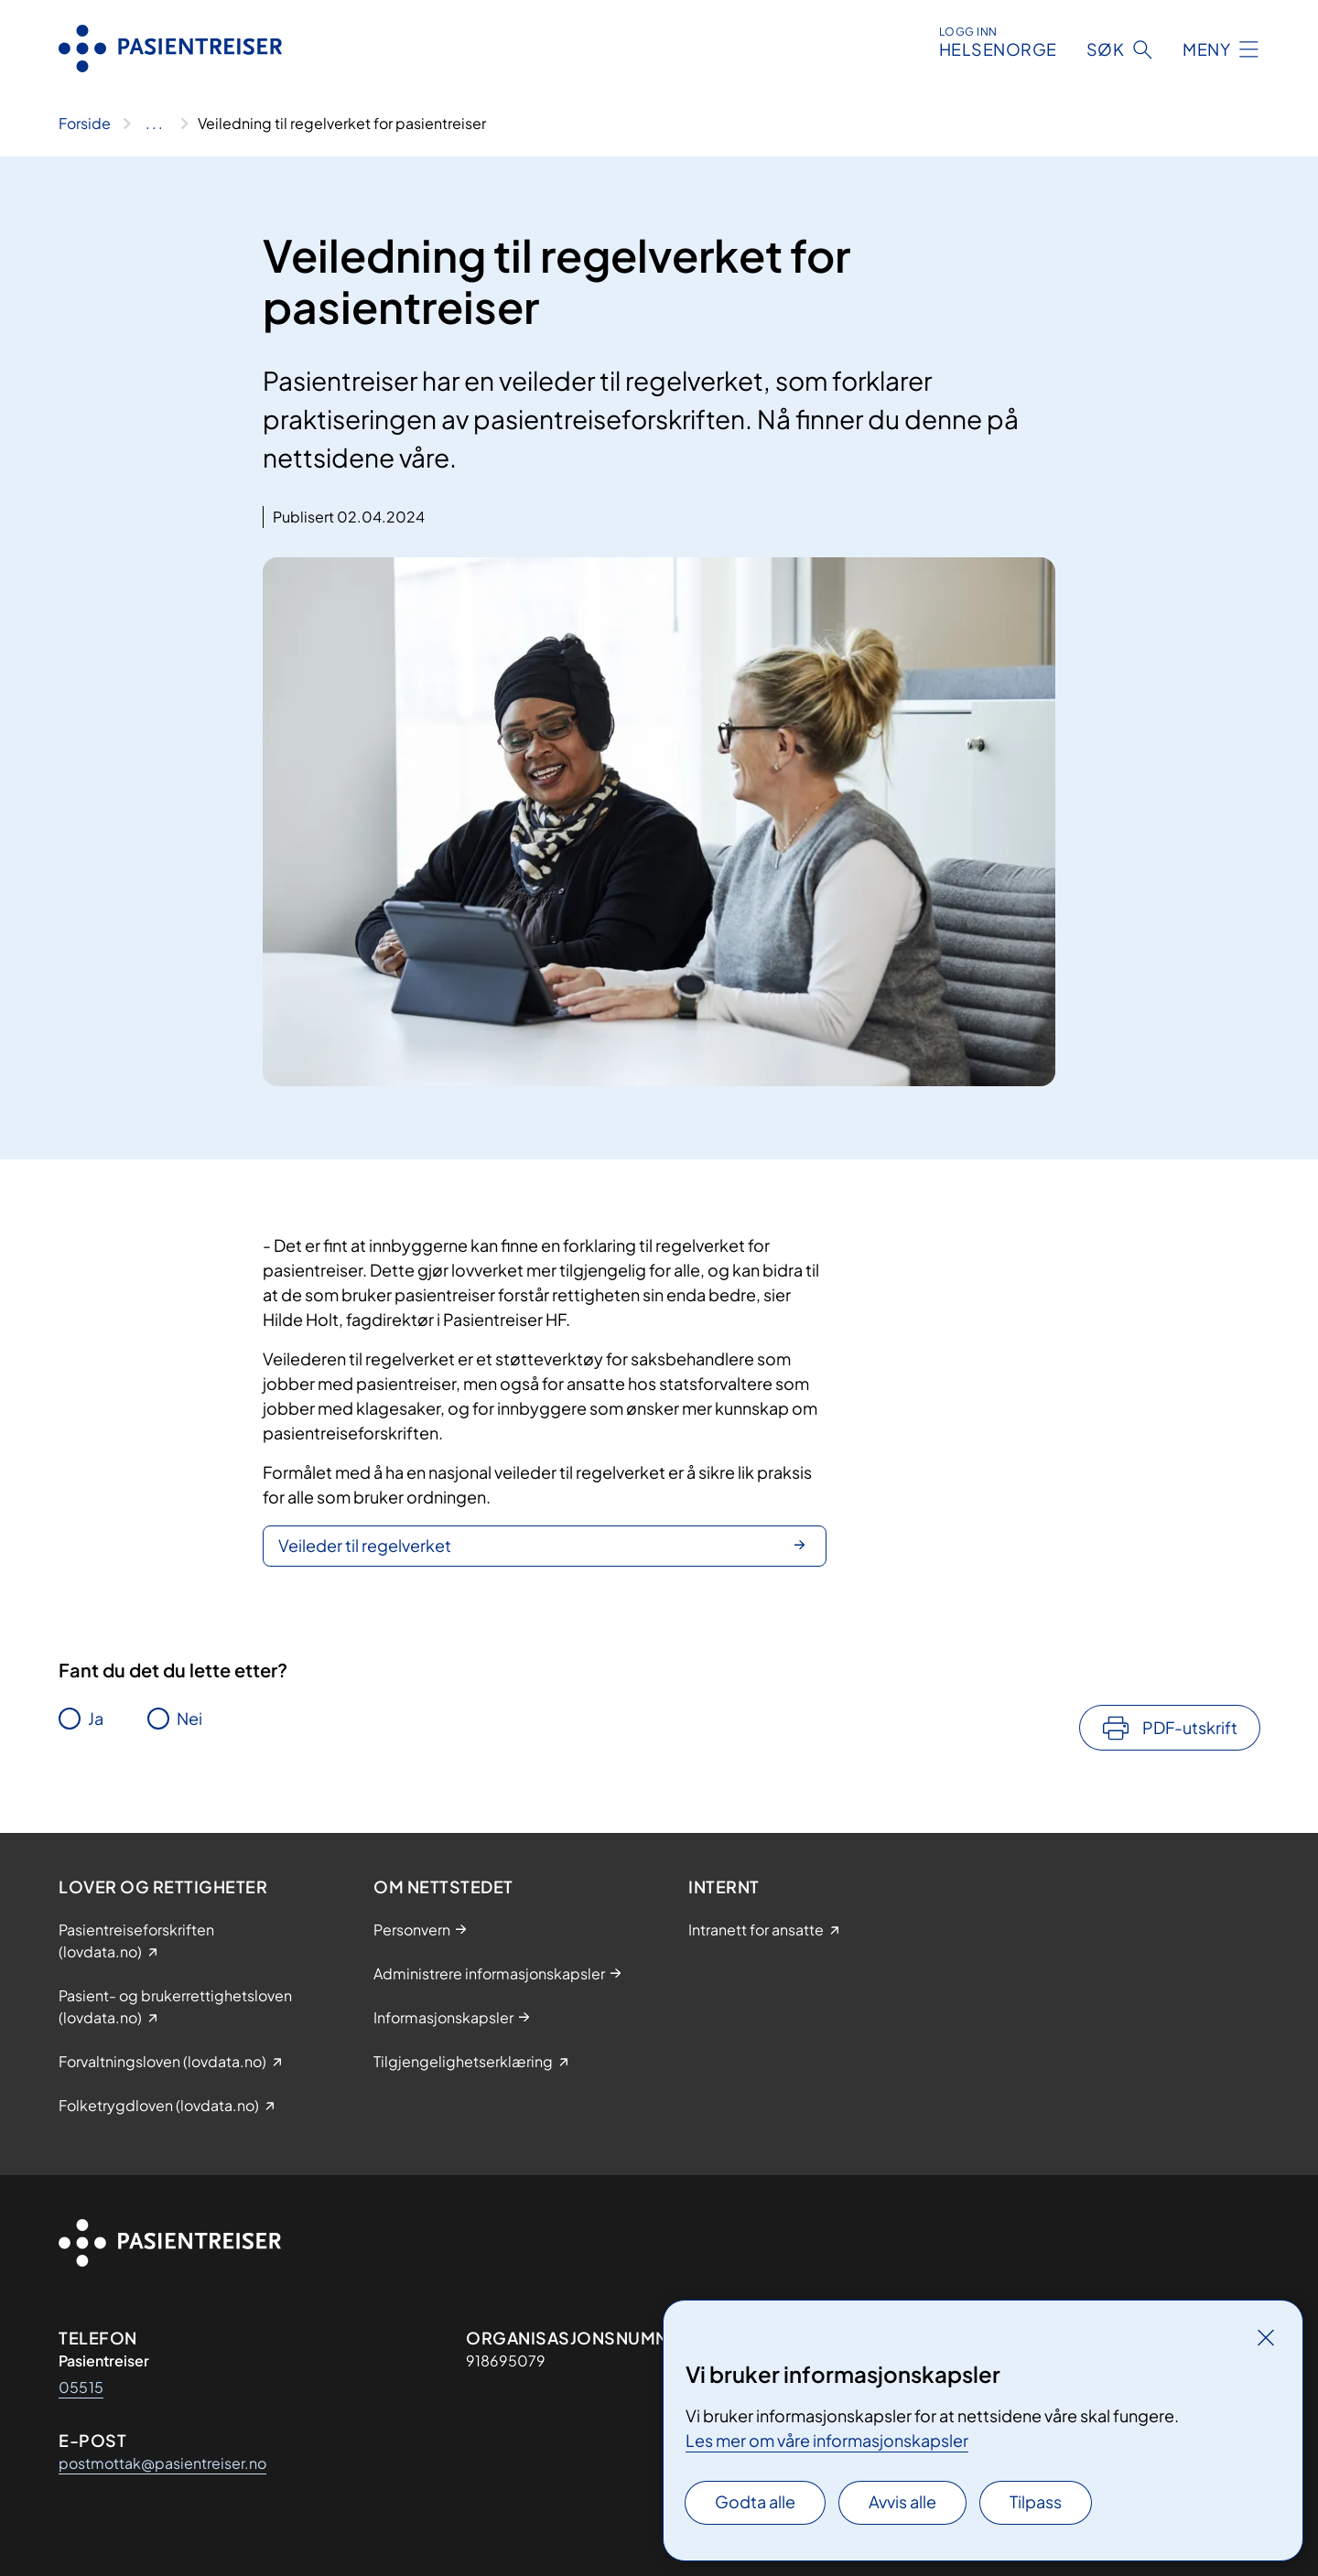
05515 (81, 2387)
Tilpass (1036, 2501)
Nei (189, 1718)
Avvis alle (902, 2501)
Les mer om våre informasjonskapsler (827, 2440)
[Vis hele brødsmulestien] (154, 123)
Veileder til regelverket (364, 1545)
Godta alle (755, 2501)
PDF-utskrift (1189, 1727)
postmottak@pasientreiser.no (162, 2463)
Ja (95, 1718)
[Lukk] (1265, 2337)
